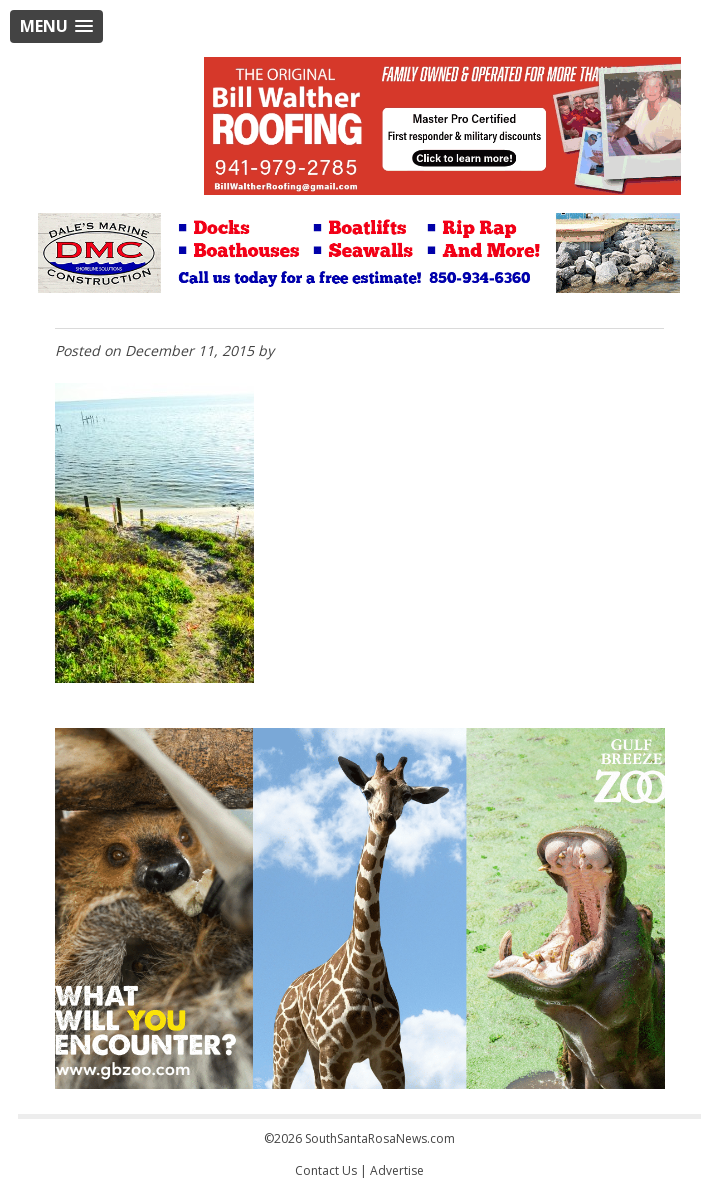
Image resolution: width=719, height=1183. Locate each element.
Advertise (397, 1170)
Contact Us (326, 1170)
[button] (56, 26)
